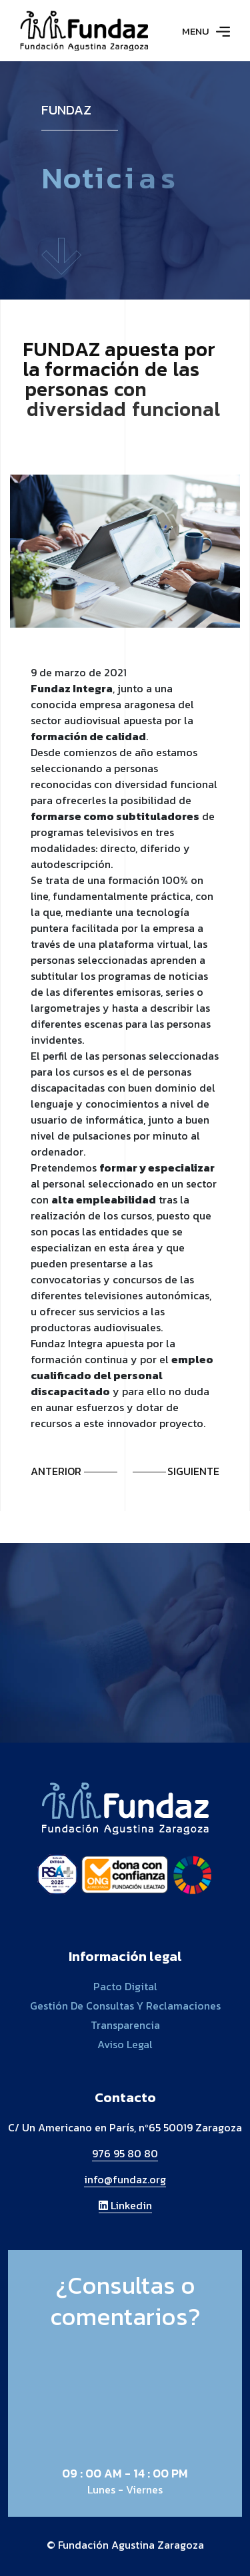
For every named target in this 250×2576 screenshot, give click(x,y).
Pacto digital (125, 1986)
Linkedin (125, 2205)
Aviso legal (125, 2044)
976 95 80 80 (125, 2153)
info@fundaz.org (125, 2179)
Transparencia (125, 2025)
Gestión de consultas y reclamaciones (125, 2006)
